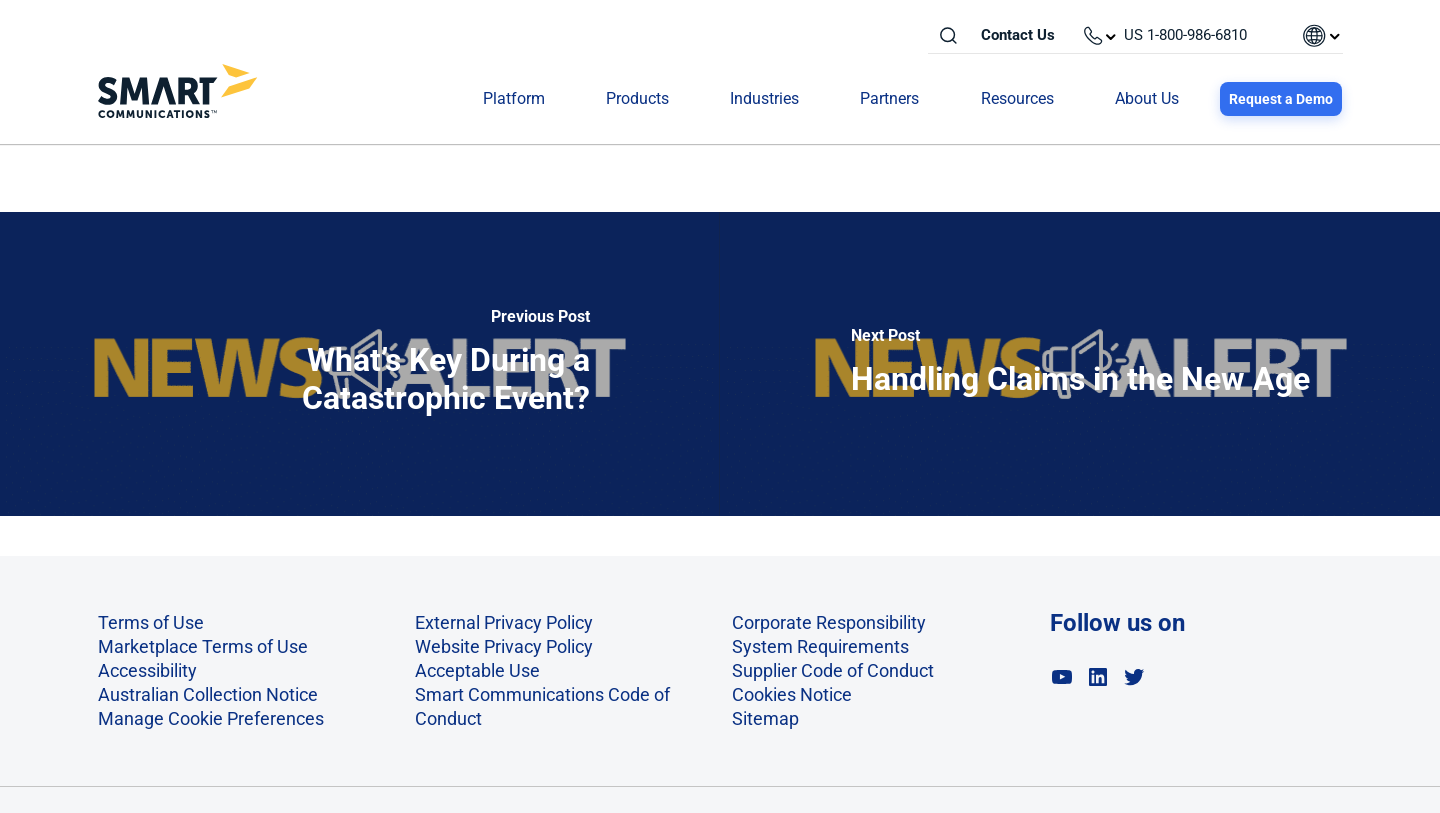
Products (637, 98)
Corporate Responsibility (829, 622)
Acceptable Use (477, 670)
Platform (514, 98)
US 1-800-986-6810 (1185, 35)
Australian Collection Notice (208, 694)
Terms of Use (151, 622)
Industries (764, 98)
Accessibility (147, 670)
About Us (1147, 98)
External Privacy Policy (504, 622)
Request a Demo (1281, 99)
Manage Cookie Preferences (211, 718)
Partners (889, 98)
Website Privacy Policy (504, 646)
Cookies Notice (792, 694)
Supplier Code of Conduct (833, 670)
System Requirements (820, 646)
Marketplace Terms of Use (203, 646)
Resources (1017, 98)
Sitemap (765, 718)
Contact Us (1018, 35)
